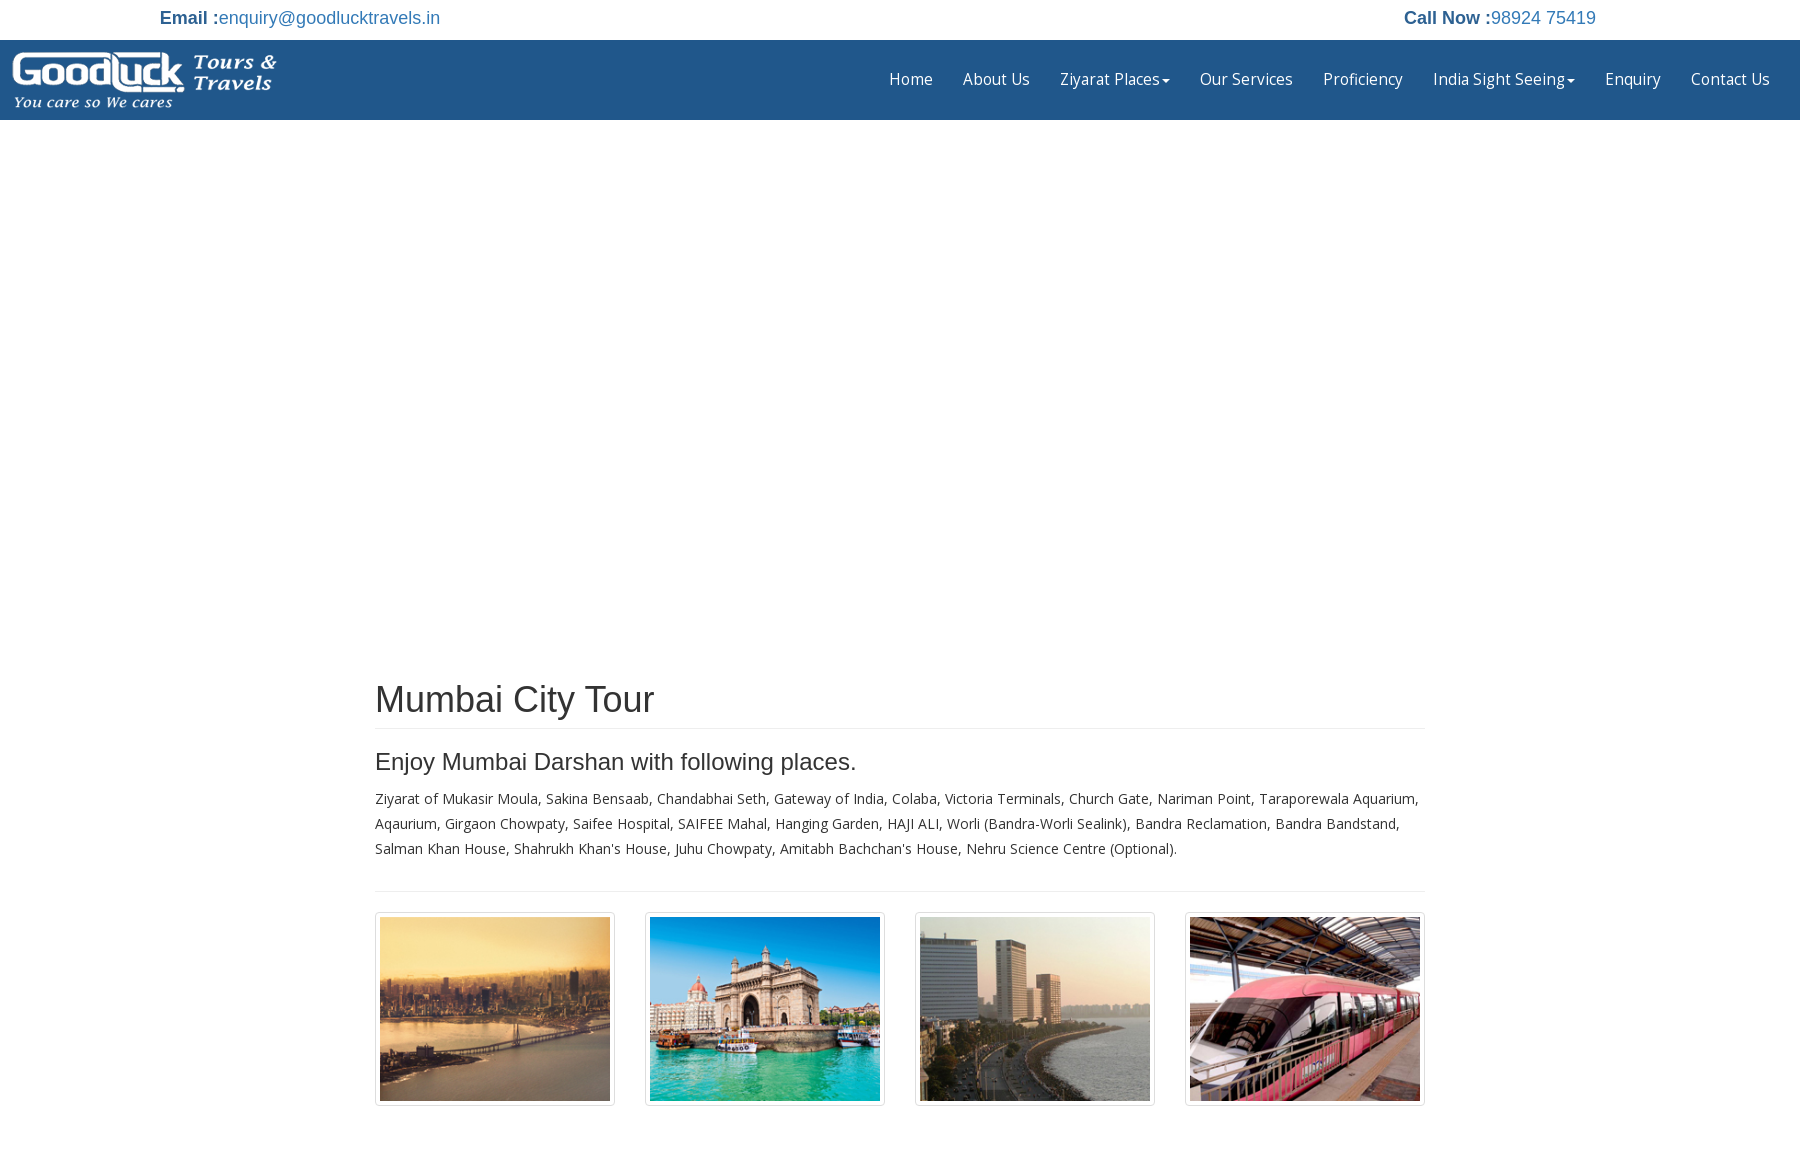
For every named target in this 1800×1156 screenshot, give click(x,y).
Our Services (1246, 79)
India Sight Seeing (1504, 79)
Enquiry (1633, 79)
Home (911, 79)
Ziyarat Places (1115, 79)
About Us (996, 79)
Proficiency (1363, 79)
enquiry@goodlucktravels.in (329, 18)
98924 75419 (1543, 18)
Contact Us (1730, 79)
